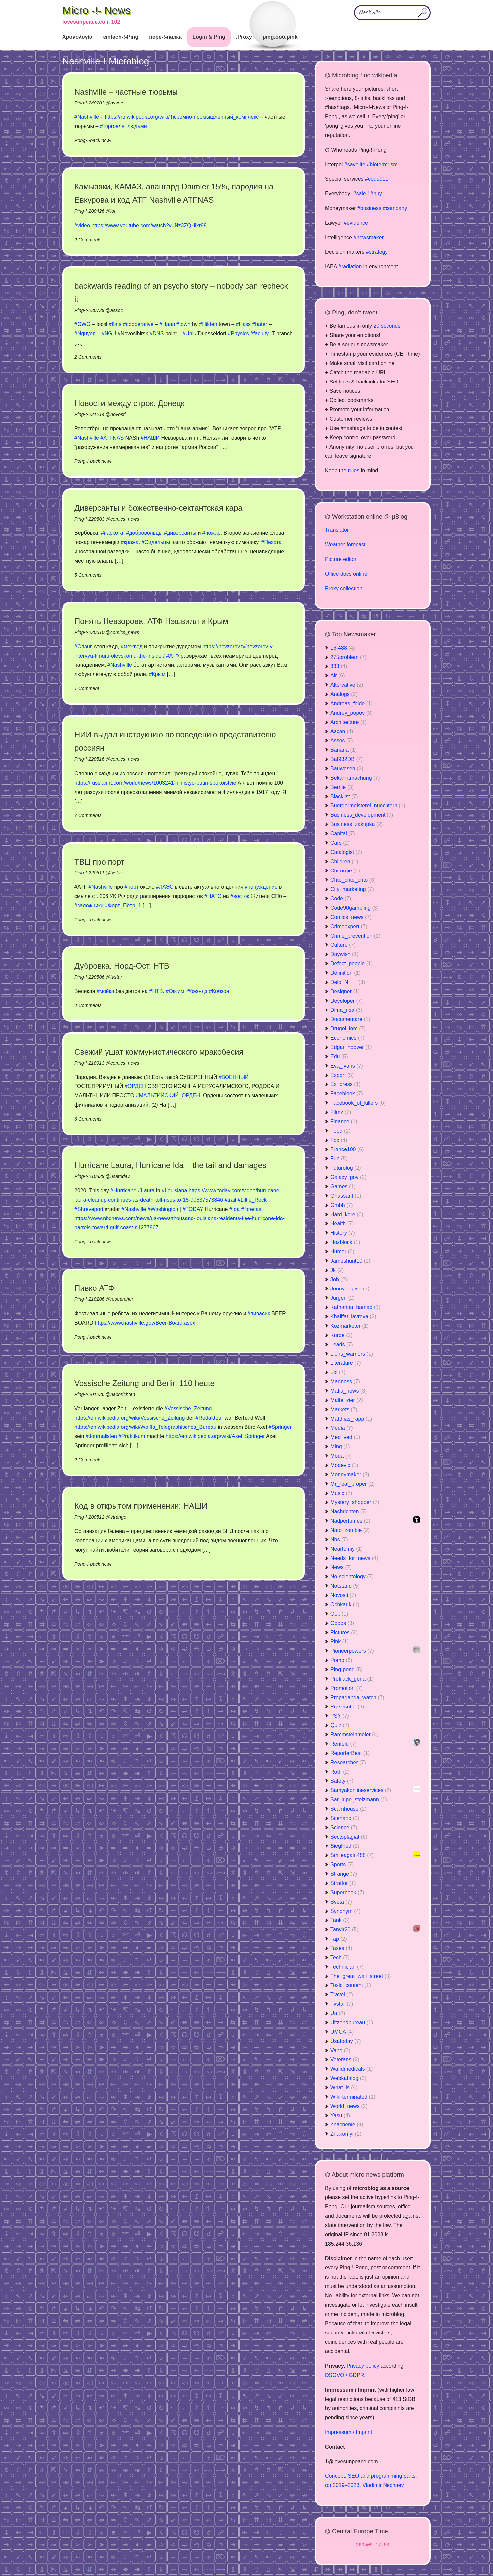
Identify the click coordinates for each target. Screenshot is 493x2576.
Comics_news (351, 917)
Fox (338, 1140)
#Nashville (86, 117)
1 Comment (86, 688)
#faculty (259, 333)
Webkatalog (348, 2078)
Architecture (348, 722)
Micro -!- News (96, 10)
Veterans (344, 2059)
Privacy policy (363, 2366)
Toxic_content (350, 1985)
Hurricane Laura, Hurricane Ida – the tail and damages (170, 1165)
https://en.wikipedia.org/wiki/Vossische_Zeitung (129, 1418)
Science (343, 1827)
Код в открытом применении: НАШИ (140, 1505)
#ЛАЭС (165, 887)
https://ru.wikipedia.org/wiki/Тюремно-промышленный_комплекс (182, 117)
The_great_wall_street (360, 1976)
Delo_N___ (347, 982)
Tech (340, 1957)
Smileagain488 (352, 1855)
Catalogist (346, 852)
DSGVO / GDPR (344, 2375)
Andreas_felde (351, 703)
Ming (340, 1446)
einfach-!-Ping (121, 37)
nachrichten (122, 1394)
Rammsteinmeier (354, 1734)
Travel (341, 1994)
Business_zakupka (356, 824)
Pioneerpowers (352, 1651)
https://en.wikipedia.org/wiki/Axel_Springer (215, 1436)
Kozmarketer (349, 1326)
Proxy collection (343, 588)
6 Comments (88, 1119)
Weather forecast (345, 544)
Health (342, 1223)
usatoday (120, 1176)
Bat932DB (346, 759)
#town (183, 324)
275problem (348, 657)
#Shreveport (88, 1209)
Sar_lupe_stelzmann (358, 1799)
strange (118, 1517)
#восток (239, 896)
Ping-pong (346, 1669)
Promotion (346, 1688)
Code (340, 898)
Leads (341, 1344)
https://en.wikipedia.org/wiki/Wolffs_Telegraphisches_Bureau (145, 1427)
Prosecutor (347, 1706)
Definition (345, 973)
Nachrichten (348, 1511)
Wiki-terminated (352, 2097)
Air (337, 675)
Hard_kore (346, 1214)
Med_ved (345, 1437)
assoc (116, 102)
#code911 (376, 179)
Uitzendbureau (351, 2022)
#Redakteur (209, 1418)
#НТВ (156, 991)
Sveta (341, 1902)
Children (344, 861)
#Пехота (271, 542)
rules (354, 470)
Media (341, 1428)
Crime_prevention (355, 936)
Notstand (345, 1586)
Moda (341, 1456)
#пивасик (258, 1313)
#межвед (132, 646)
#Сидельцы (156, 542)
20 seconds (386, 326)
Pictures (344, 1632)
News (341, 1567)
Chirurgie (345, 870)
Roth (340, 1772)
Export (342, 1075)
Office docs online (346, 574)
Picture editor (340, 559)
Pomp (341, 1660)
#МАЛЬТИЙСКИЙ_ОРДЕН (168, 1095)
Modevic (344, 1465)
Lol (337, 1372)
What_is (344, 2087)
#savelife (354, 164)
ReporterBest (350, 1753)
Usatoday (345, 2041)
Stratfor (343, 1883)
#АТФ (172, 656)
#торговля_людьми (123, 126)
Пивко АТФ (94, 1288)
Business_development (361, 815)
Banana (343, 750)
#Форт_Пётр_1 (123, 905)
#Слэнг (82, 646)
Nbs (339, 1539)
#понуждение (261, 887)
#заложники (89, 905)
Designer (345, 991)
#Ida (234, 1209)
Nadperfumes (350, 1521)
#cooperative (138, 324)
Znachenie (346, 2124)
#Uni (187, 333)
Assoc (341, 740)
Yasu (340, 2115)
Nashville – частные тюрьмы (126, 91)
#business (369, 208)
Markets (343, 1409)
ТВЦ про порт (99, 861)
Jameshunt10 (350, 1261)
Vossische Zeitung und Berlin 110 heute (144, 1383)
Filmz (340, 1112)
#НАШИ (150, 438)
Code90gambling (354, 908)
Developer (346, 1001)
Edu (339, 1056)
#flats (115, 324)
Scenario (344, 1818)
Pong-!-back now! (92, 140)
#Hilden (208, 324)
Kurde (341, 1335)
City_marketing (352, 889)
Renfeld (343, 1744)
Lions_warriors (351, 1354)
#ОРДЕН (135, 1086)
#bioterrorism (382, 164)
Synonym (345, 1911)
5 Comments (88, 575)
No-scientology (352, 1576)
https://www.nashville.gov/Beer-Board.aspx (145, 1323)
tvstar (116, 872)
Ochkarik (344, 1604)
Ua (337, 2013)
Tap (338, 1939)
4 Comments (88, 1005)
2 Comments (88, 239)
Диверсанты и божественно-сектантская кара (158, 507)
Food (340, 1131)
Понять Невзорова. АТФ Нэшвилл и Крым (151, 621)
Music (341, 1493)
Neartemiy (346, 1549)
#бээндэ (197, 991)
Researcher (348, 1762)
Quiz (339, 1725)
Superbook (347, 1892)
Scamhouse (348, 1809)
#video (82, 225)
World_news (349, 2106)
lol (112, 211)
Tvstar (341, 2004)
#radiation (350, 266)
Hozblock (345, 1242)
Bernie (342, 787)
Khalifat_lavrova (353, 1316)
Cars (340, 843)
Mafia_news (348, 1391)
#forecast (252, 1209)
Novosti (343, 1595)
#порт (132, 887)
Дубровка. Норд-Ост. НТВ (121, 965)
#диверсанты (180, 533)
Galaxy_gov (348, 1177)
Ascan (341, 731)
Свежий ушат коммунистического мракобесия (158, 1051)
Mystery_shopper (354, 1502)
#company (395, 208)
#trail (230, 1200)
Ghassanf (345, 1196)
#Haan (167, 324)
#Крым (157, 674)
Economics (347, 1038)
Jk (337, 1270)
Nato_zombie (350, 1530)
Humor (342, 1251)
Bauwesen (346, 768)
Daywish (344, 954)
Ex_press (345, 1084)
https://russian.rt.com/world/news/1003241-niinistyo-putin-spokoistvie (155, 783)
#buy (376, 193)
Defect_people (351, 963)
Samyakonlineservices (360, 1790)
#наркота (112, 533)
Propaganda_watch (357, 1697)
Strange (343, 1874)
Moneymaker (349, 1474)
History (342, 1233)
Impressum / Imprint (348, 2432)
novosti (118, 414)
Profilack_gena (352, 1679)
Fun (339, 1158)
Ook (339, 1614)
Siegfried (344, 1846)
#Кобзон (219, 991)
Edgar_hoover (351, 1047)
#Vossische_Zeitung (188, 1408)
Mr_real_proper (352, 1484)
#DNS (157, 333)
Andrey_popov (351, 713)
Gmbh (341, 1205)
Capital (342, 833)
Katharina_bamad (355, 1307)
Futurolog (345, 1168)
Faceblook (346, 1093)
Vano (340, 2050)
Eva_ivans (346, 1066)
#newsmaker (368, 237)
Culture (343, 945)
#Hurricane (123, 1190)
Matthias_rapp (351, 1419)
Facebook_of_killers (358, 1103)
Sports (342, 1864)
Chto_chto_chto (353, 880)
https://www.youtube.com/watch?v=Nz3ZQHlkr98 (149, 225)
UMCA (342, 2032)
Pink (339, 1641)
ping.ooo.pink (280, 37)
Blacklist (344, 796)
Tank (340, 1920)
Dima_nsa (346, 1010)
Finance (343, 1121)
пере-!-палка (165, 37)
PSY (339, 1716)
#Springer (280, 1427)
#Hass (243, 324)
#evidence (356, 223)
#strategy (377, 252)
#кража (129, 542)
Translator (337, 530)
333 (338, 666)
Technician (347, 1967)
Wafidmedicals (351, 2069)
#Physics (238, 333)
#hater (259, 324)
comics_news (124, 519)
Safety (341, 1781)
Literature (345, 1363)
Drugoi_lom (348, 1028)
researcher (121, 1299)
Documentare (350, 1019)
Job (338, 1279)
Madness (345, 1381)
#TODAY (192, 1209)
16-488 (342, 648)
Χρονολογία (77, 37)
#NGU (109, 333)
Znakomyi (345, 2134)
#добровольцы (144, 533)
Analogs (344, 694)
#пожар (211, 533)
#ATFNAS (112, 438)
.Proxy (244, 37)
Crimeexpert (348, 926)
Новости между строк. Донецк (129, 403)
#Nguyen (85, 333)
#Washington (163, 1209)
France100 (347, 1149)
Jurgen (342, 1298)
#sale (359, 193)
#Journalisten (101, 1436)
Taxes (341, 1948)
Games (343, 1186)
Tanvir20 (344, 1929)
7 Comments (88, 815)
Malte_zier (346, 1400)
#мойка (105, 991)
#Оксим (175, 991)
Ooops (342, 1623)
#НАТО (212, 896)
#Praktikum (131, 1436)
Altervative (346, 685)
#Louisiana (174, 1190)
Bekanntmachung (355, 778)
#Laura (146, 1190)
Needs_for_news (354, 1558)
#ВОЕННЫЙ (234, 1077)
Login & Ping (208, 37)
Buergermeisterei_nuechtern (367, 805)
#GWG (82, 324)
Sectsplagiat (348, 1837)
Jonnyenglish (349, 1288)
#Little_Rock (252, 1200)
